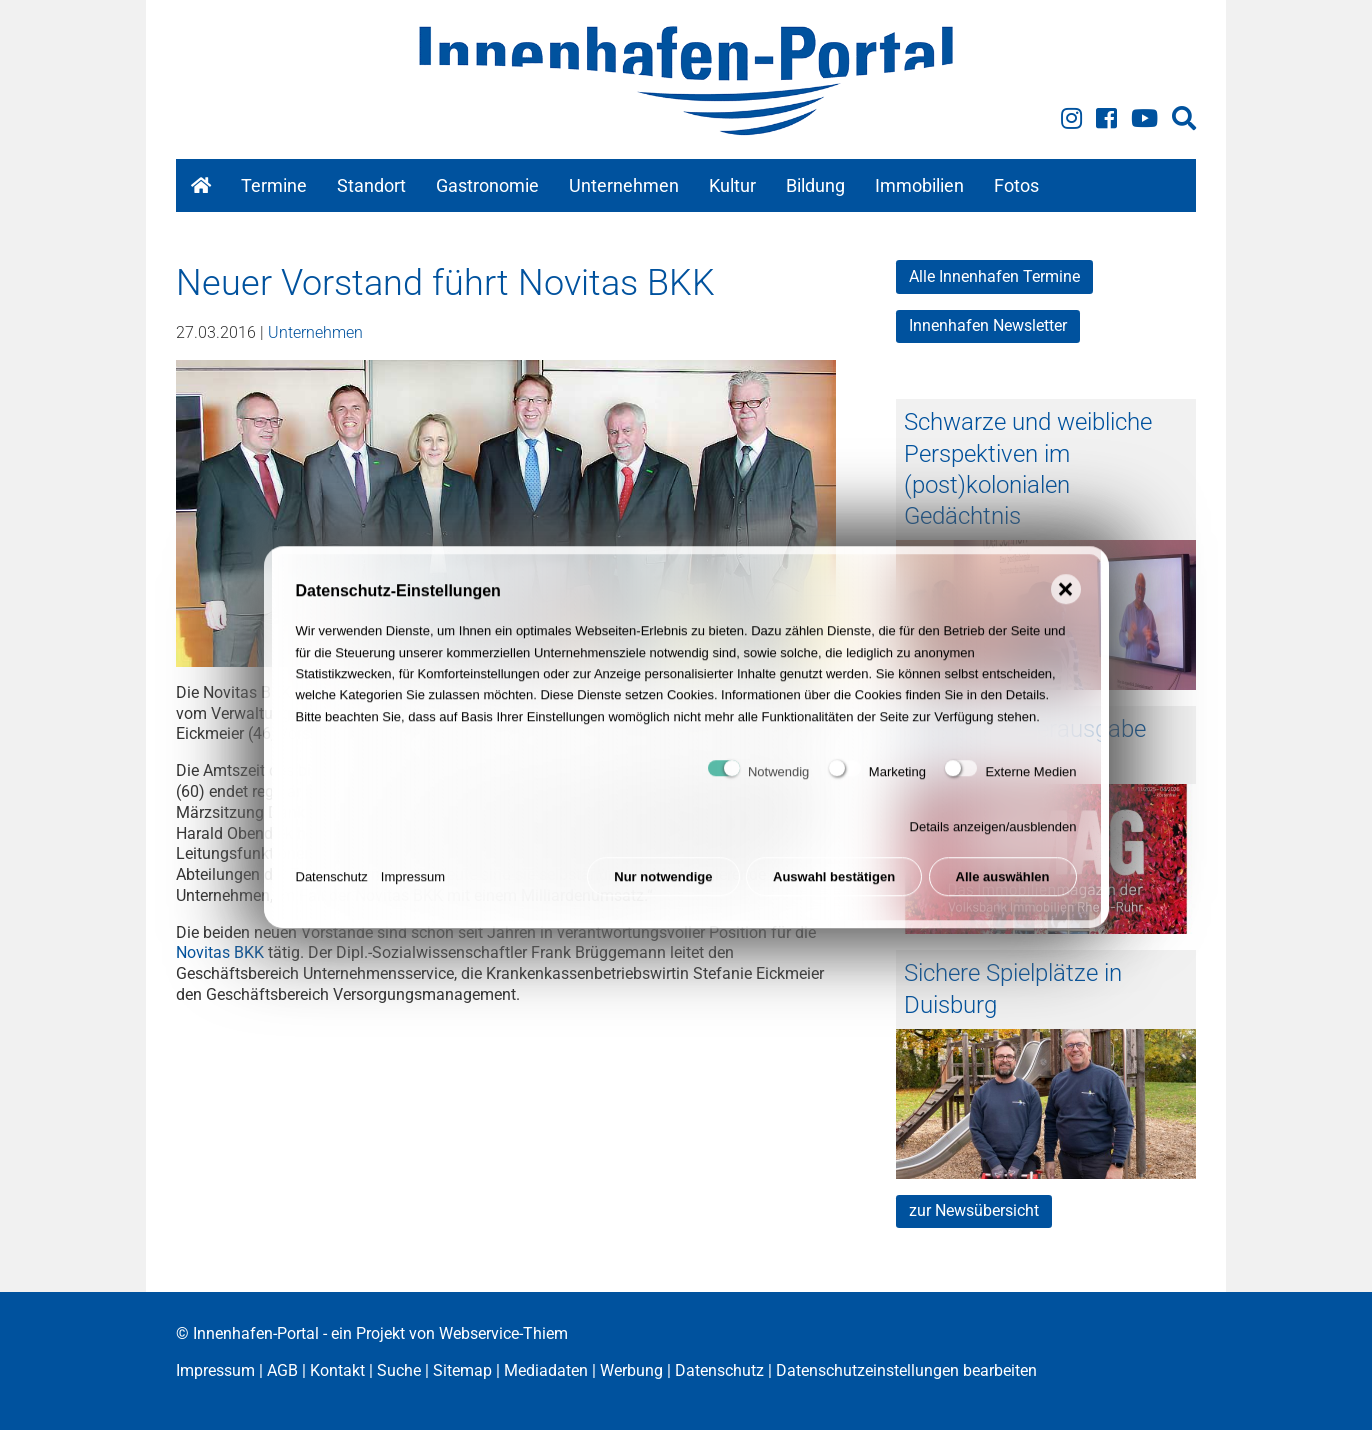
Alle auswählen (1003, 892)
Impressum (413, 892)
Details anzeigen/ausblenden (993, 842)
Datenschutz (332, 892)
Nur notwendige (663, 892)
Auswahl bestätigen (834, 892)
